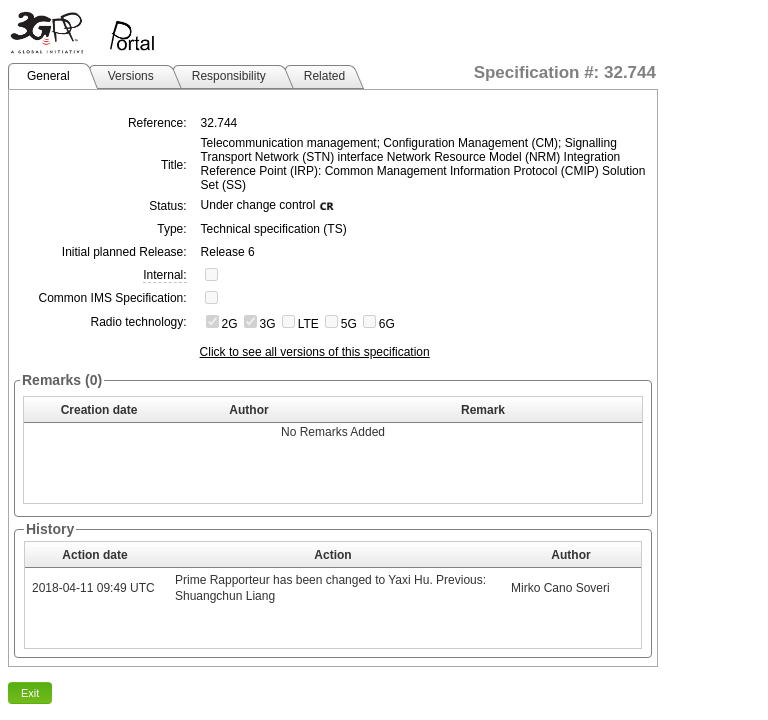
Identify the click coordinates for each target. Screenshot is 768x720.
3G (268, 324)
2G (230, 324)
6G (387, 324)
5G (349, 324)
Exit (30, 693)
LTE (308, 324)
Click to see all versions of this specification (315, 352)
